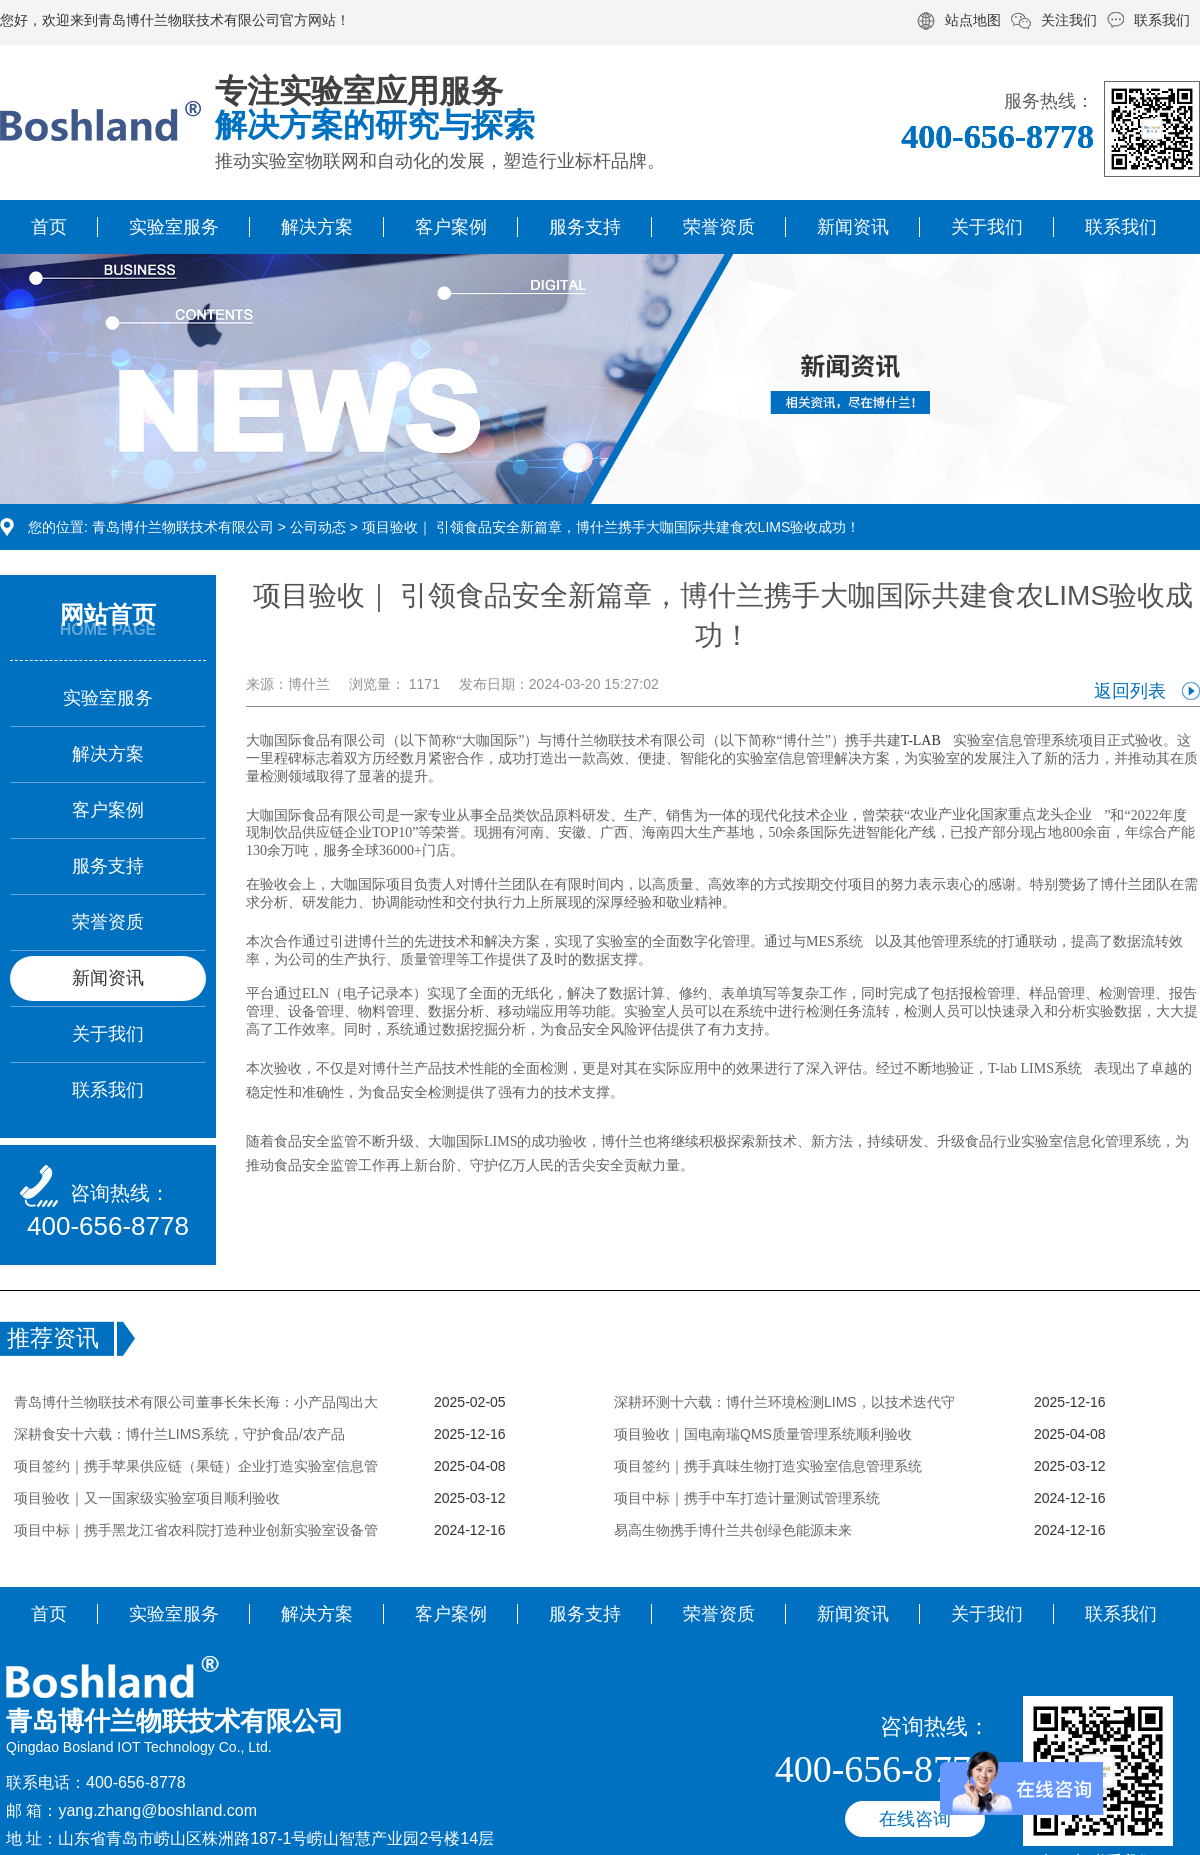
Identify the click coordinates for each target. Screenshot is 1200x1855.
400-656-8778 (108, 1226)
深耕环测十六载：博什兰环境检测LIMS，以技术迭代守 (784, 1402)
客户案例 (451, 227)
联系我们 (1162, 20)
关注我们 (1069, 20)
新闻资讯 (853, 227)
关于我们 (987, 227)
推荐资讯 (53, 1338)
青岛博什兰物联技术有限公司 (183, 527)
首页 (49, 227)
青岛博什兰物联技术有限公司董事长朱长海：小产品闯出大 (196, 1402)
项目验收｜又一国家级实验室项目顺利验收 (147, 1498)
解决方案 (317, 227)
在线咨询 (915, 1819)
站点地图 (973, 20)
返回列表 (1130, 691)
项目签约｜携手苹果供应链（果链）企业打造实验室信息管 (196, 1466)
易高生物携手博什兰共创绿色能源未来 (733, 1530)
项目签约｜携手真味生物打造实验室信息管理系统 (768, 1466)
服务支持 (585, 227)
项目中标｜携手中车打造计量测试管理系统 (747, 1498)
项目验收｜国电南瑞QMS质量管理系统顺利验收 (763, 1434)
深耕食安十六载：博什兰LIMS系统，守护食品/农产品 (179, 1434)
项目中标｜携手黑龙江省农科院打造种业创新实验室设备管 (196, 1530)
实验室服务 (174, 227)
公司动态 (318, 527)
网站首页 (108, 614)
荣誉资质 (719, 227)
